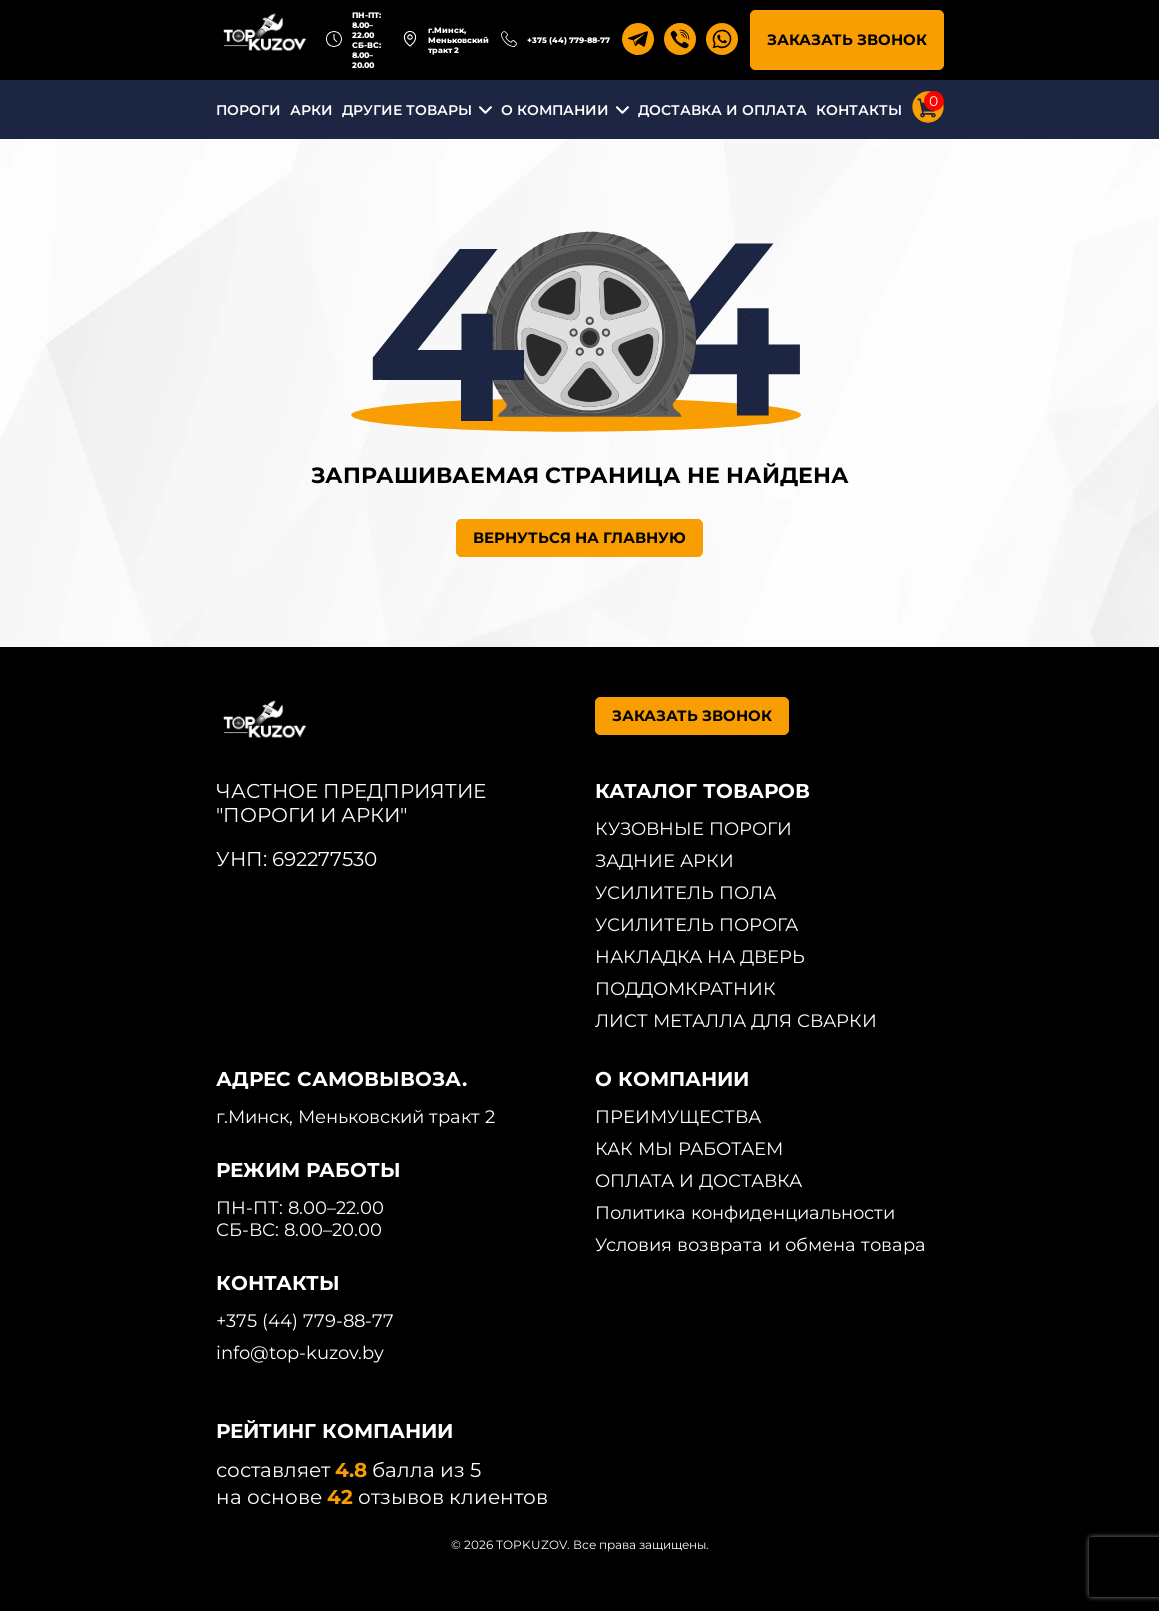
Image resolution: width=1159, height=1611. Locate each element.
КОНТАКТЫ (859, 110)
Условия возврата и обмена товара (760, 1245)
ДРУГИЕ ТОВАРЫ (407, 110)
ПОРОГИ (248, 110)
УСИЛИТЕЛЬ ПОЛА (685, 893)
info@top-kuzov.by (300, 1353)
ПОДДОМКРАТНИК (685, 989)
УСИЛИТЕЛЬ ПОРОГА (696, 925)
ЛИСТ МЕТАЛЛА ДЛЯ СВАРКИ (736, 1021)
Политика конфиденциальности (745, 1213)
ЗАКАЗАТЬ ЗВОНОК (847, 39)
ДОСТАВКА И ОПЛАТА (722, 110)
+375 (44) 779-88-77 (568, 40)
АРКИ (311, 110)
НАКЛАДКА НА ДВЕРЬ (700, 957)
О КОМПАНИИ (555, 110)
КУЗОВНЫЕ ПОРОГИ (693, 829)
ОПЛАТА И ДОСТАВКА (698, 1181)
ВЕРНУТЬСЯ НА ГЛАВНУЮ (579, 537)
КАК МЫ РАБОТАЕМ (689, 1149)
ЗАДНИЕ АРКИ (664, 861)
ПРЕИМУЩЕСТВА (678, 1117)
